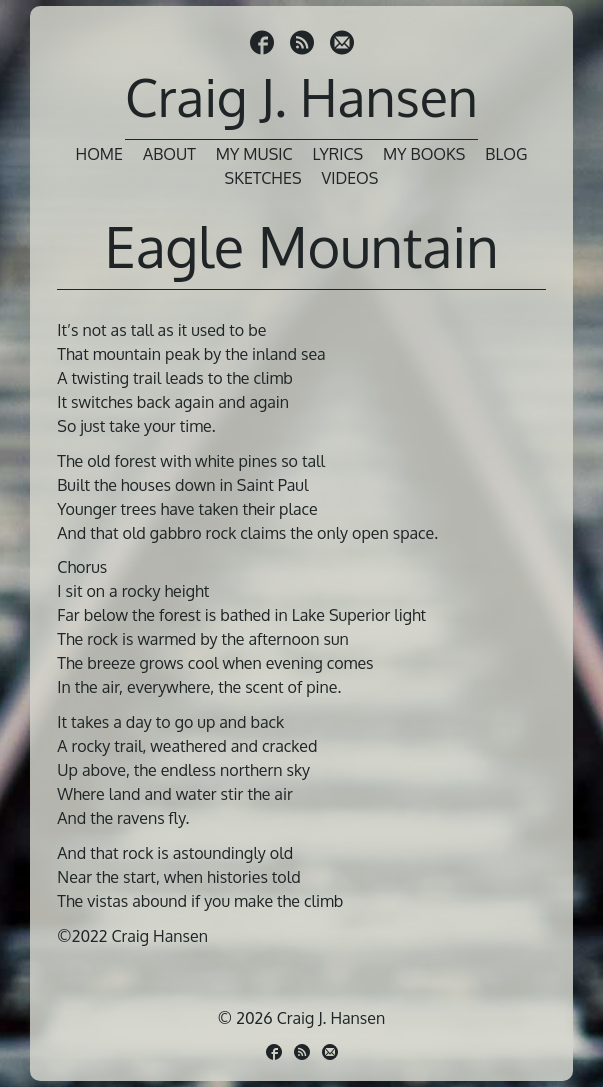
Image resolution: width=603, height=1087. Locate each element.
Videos (350, 178)
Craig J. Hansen (301, 96)
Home (99, 154)
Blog (506, 154)
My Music (254, 154)
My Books (424, 154)
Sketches (263, 178)
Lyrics (338, 154)
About (169, 154)
